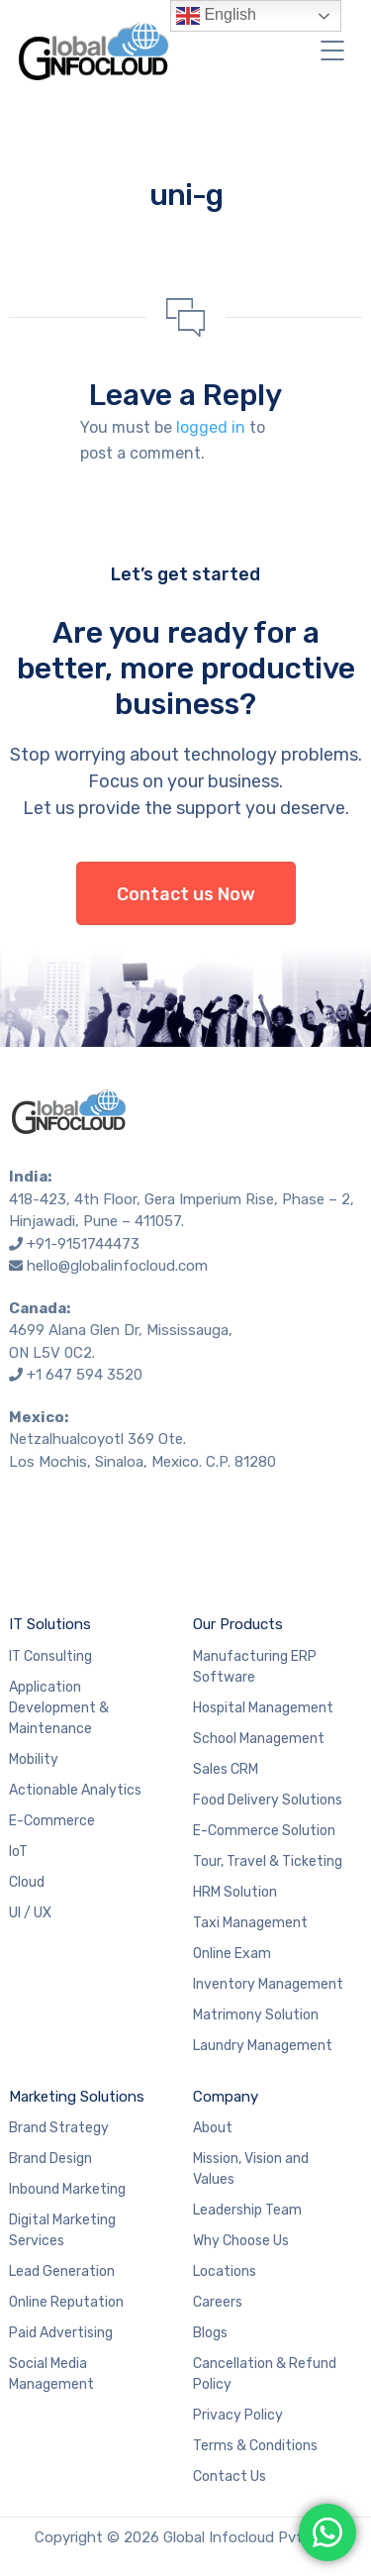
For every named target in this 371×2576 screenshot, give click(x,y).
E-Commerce (52, 1820)
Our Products (238, 1624)
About (212, 2127)
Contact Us (229, 2476)
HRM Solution (235, 1892)
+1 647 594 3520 (84, 1375)
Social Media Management (51, 2374)
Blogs (210, 2332)
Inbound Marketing (67, 2189)
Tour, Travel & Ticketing (267, 1861)
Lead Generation (62, 2271)
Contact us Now (186, 894)
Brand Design (50, 2158)
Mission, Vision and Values (251, 2169)
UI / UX (30, 1913)
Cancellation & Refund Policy (264, 2374)
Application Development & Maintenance (59, 1708)
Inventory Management (268, 1984)
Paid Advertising (61, 2332)
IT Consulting (50, 1656)
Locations (224, 2271)
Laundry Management (262, 2045)
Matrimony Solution (256, 2015)
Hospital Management (263, 1708)
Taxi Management (250, 1922)
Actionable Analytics (75, 1790)
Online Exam (232, 1953)
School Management (259, 1738)
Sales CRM (225, 1769)
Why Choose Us (241, 2240)
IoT (18, 1851)
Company (225, 2097)
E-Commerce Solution (264, 1830)
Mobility (33, 1759)
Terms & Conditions (255, 2445)
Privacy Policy (238, 2415)
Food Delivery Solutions (267, 1800)
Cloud (27, 1882)
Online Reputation (66, 2302)
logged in (210, 427)
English (216, 16)
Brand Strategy (59, 2127)
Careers (217, 2302)
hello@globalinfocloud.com (117, 1266)
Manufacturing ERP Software (255, 1667)
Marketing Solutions (76, 2097)
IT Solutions (50, 1624)
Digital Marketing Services (62, 2230)
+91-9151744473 (83, 1244)
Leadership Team (247, 2210)
